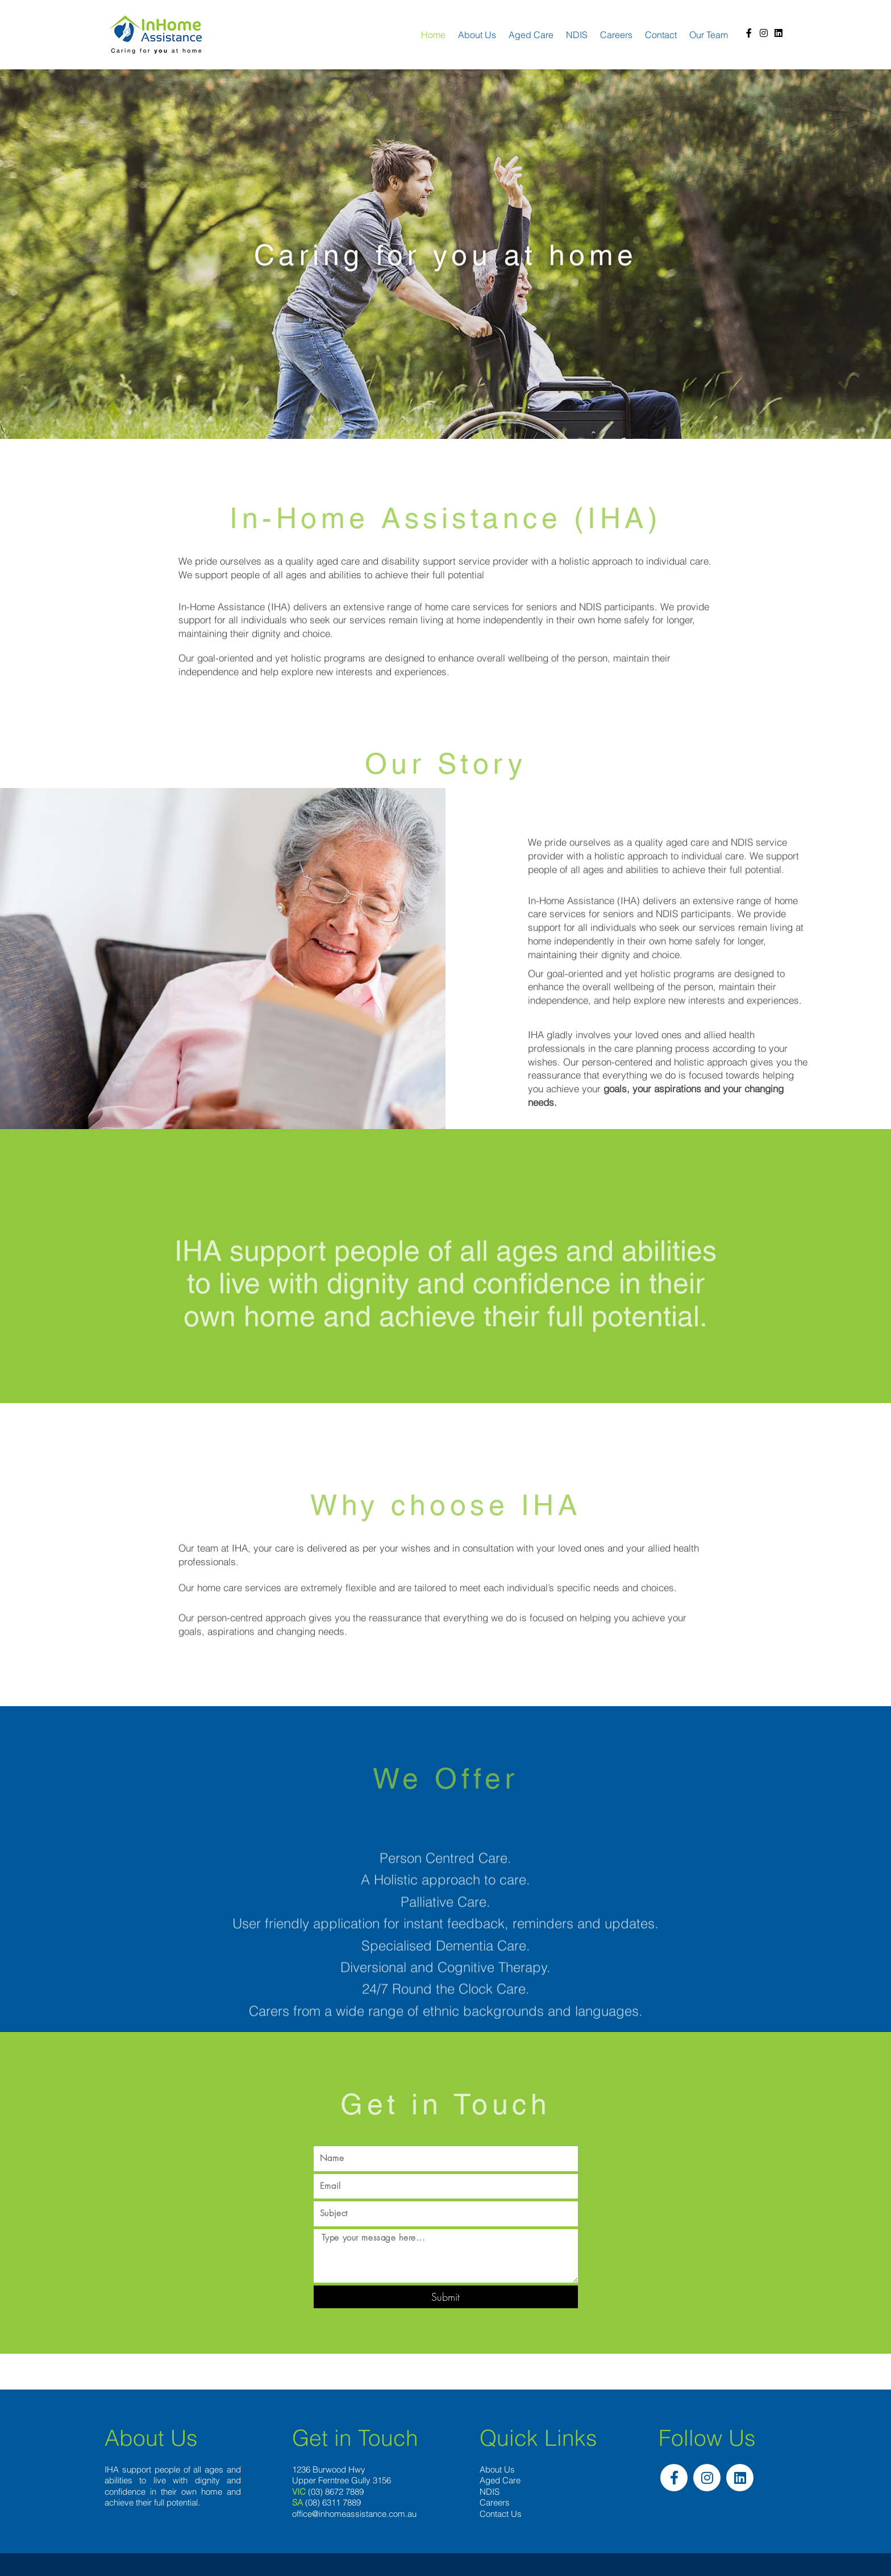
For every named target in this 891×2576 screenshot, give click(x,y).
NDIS (577, 34)
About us (477, 34)
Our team (708, 34)
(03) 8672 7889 (336, 2491)
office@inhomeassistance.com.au (354, 2513)
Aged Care (531, 34)
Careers (616, 34)
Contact (661, 34)
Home (433, 34)
